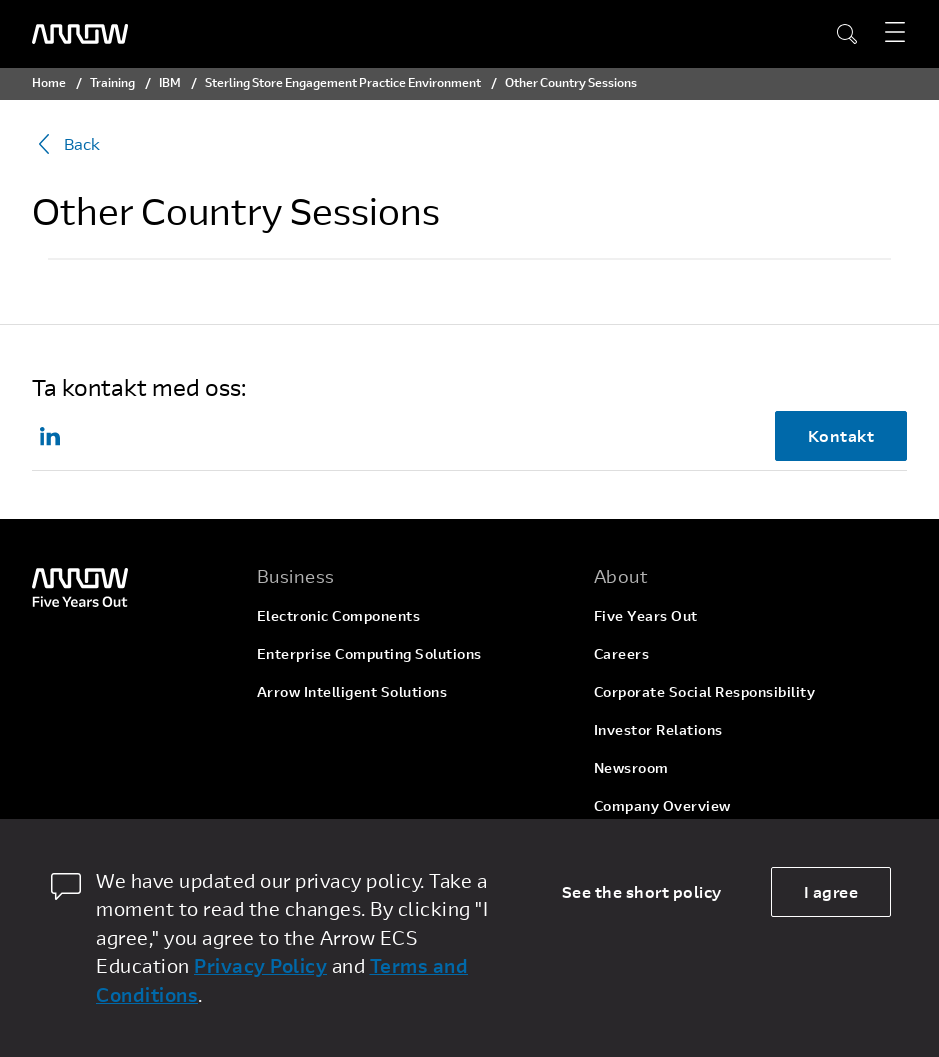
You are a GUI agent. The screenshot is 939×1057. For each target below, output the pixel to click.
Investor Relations (658, 729)
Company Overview (662, 805)
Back (66, 144)
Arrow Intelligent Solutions (352, 691)
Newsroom (631, 767)
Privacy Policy (260, 965)
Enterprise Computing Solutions (369, 653)
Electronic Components (339, 615)
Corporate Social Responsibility (705, 691)
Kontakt (841, 435)
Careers (622, 653)
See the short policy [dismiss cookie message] (642, 891)
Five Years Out (646, 615)
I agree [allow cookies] (831, 891)
